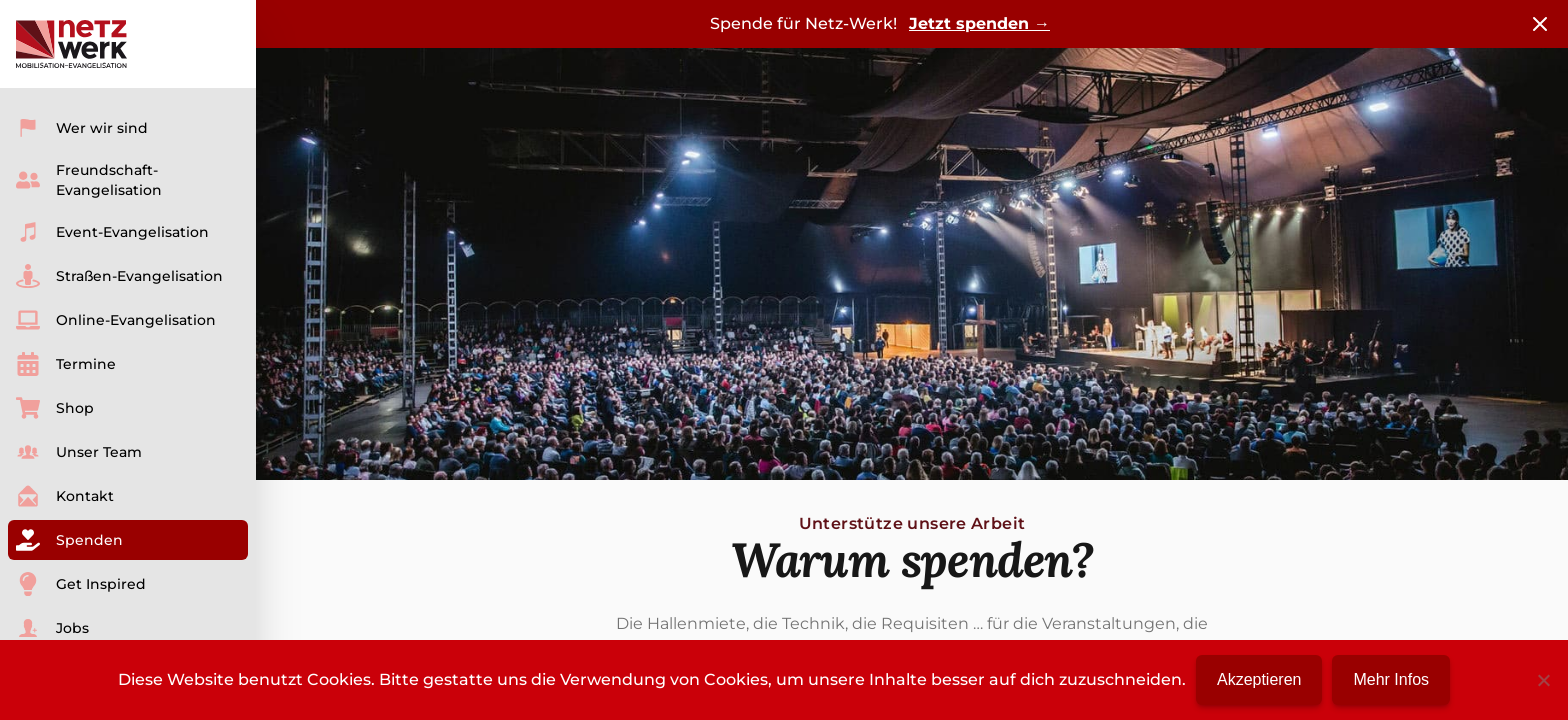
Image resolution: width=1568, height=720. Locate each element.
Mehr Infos (1391, 679)
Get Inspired (81, 584)
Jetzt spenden (979, 23)
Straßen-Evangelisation (119, 276)
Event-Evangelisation (112, 232)
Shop (55, 408)
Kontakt (65, 496)
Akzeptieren (1259, 679)
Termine (66, 364)
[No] (1543, 680)
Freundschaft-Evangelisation (89, 180)
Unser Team (79, 452)
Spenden (69, 540)
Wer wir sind (82, 128)
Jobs (52, 628)
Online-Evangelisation (116, 320)
